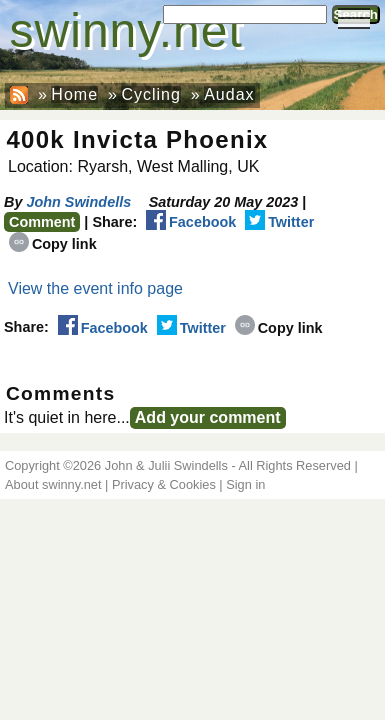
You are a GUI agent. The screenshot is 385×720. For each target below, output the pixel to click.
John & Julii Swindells (166, 465)
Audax (229, 94)
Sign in (245, 484)
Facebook (191, 222)
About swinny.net (53, 484)
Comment (42, 222)
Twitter (279, 222)
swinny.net (126, 30)
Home (74, 94)
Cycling (150, 94)
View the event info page (95, 288)
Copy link (53, 244)
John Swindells (78, 202)
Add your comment (208, 417)
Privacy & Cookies (164, 484)
